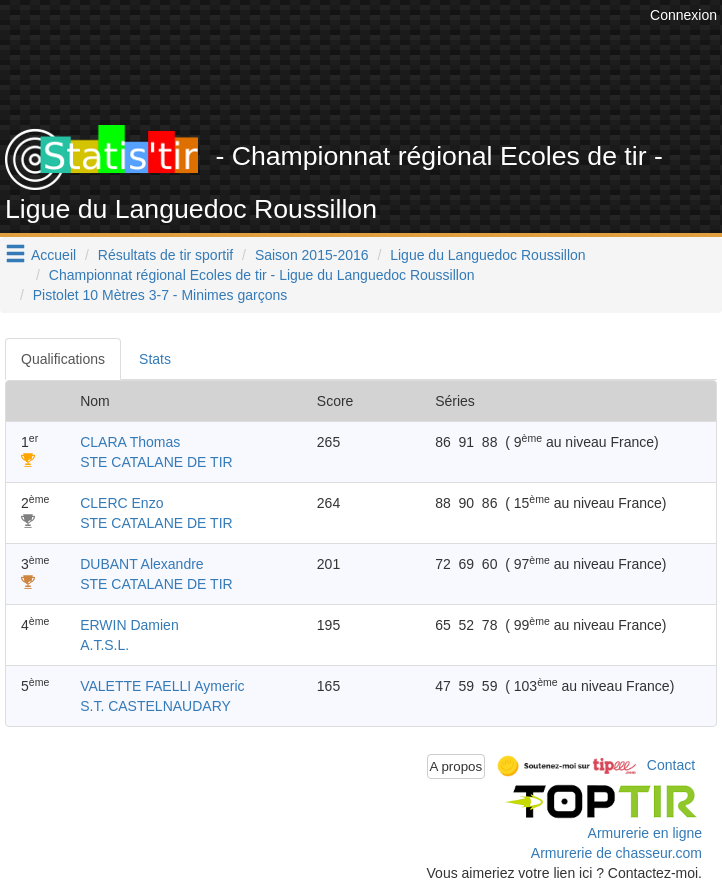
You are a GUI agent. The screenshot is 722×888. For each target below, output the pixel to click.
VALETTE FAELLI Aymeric (162, 686)
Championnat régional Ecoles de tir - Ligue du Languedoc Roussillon (262, 275)
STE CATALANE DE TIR (156, 462)
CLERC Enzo (121, 503)
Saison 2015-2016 (312, 255)
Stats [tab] (155, 359)
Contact (671, 765)
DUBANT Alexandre (141, 564)
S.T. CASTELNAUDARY (155, 706)
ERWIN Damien (129, 625)
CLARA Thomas (130, 442)
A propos (456, 766)
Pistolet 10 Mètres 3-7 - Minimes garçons (160, 295)
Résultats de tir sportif (165, 255)
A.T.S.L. (104, 645)
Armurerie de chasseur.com (616, 853)
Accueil (53, 255)
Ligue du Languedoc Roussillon (487, 255)
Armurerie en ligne (645, 833)
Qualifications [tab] (63, 359)
